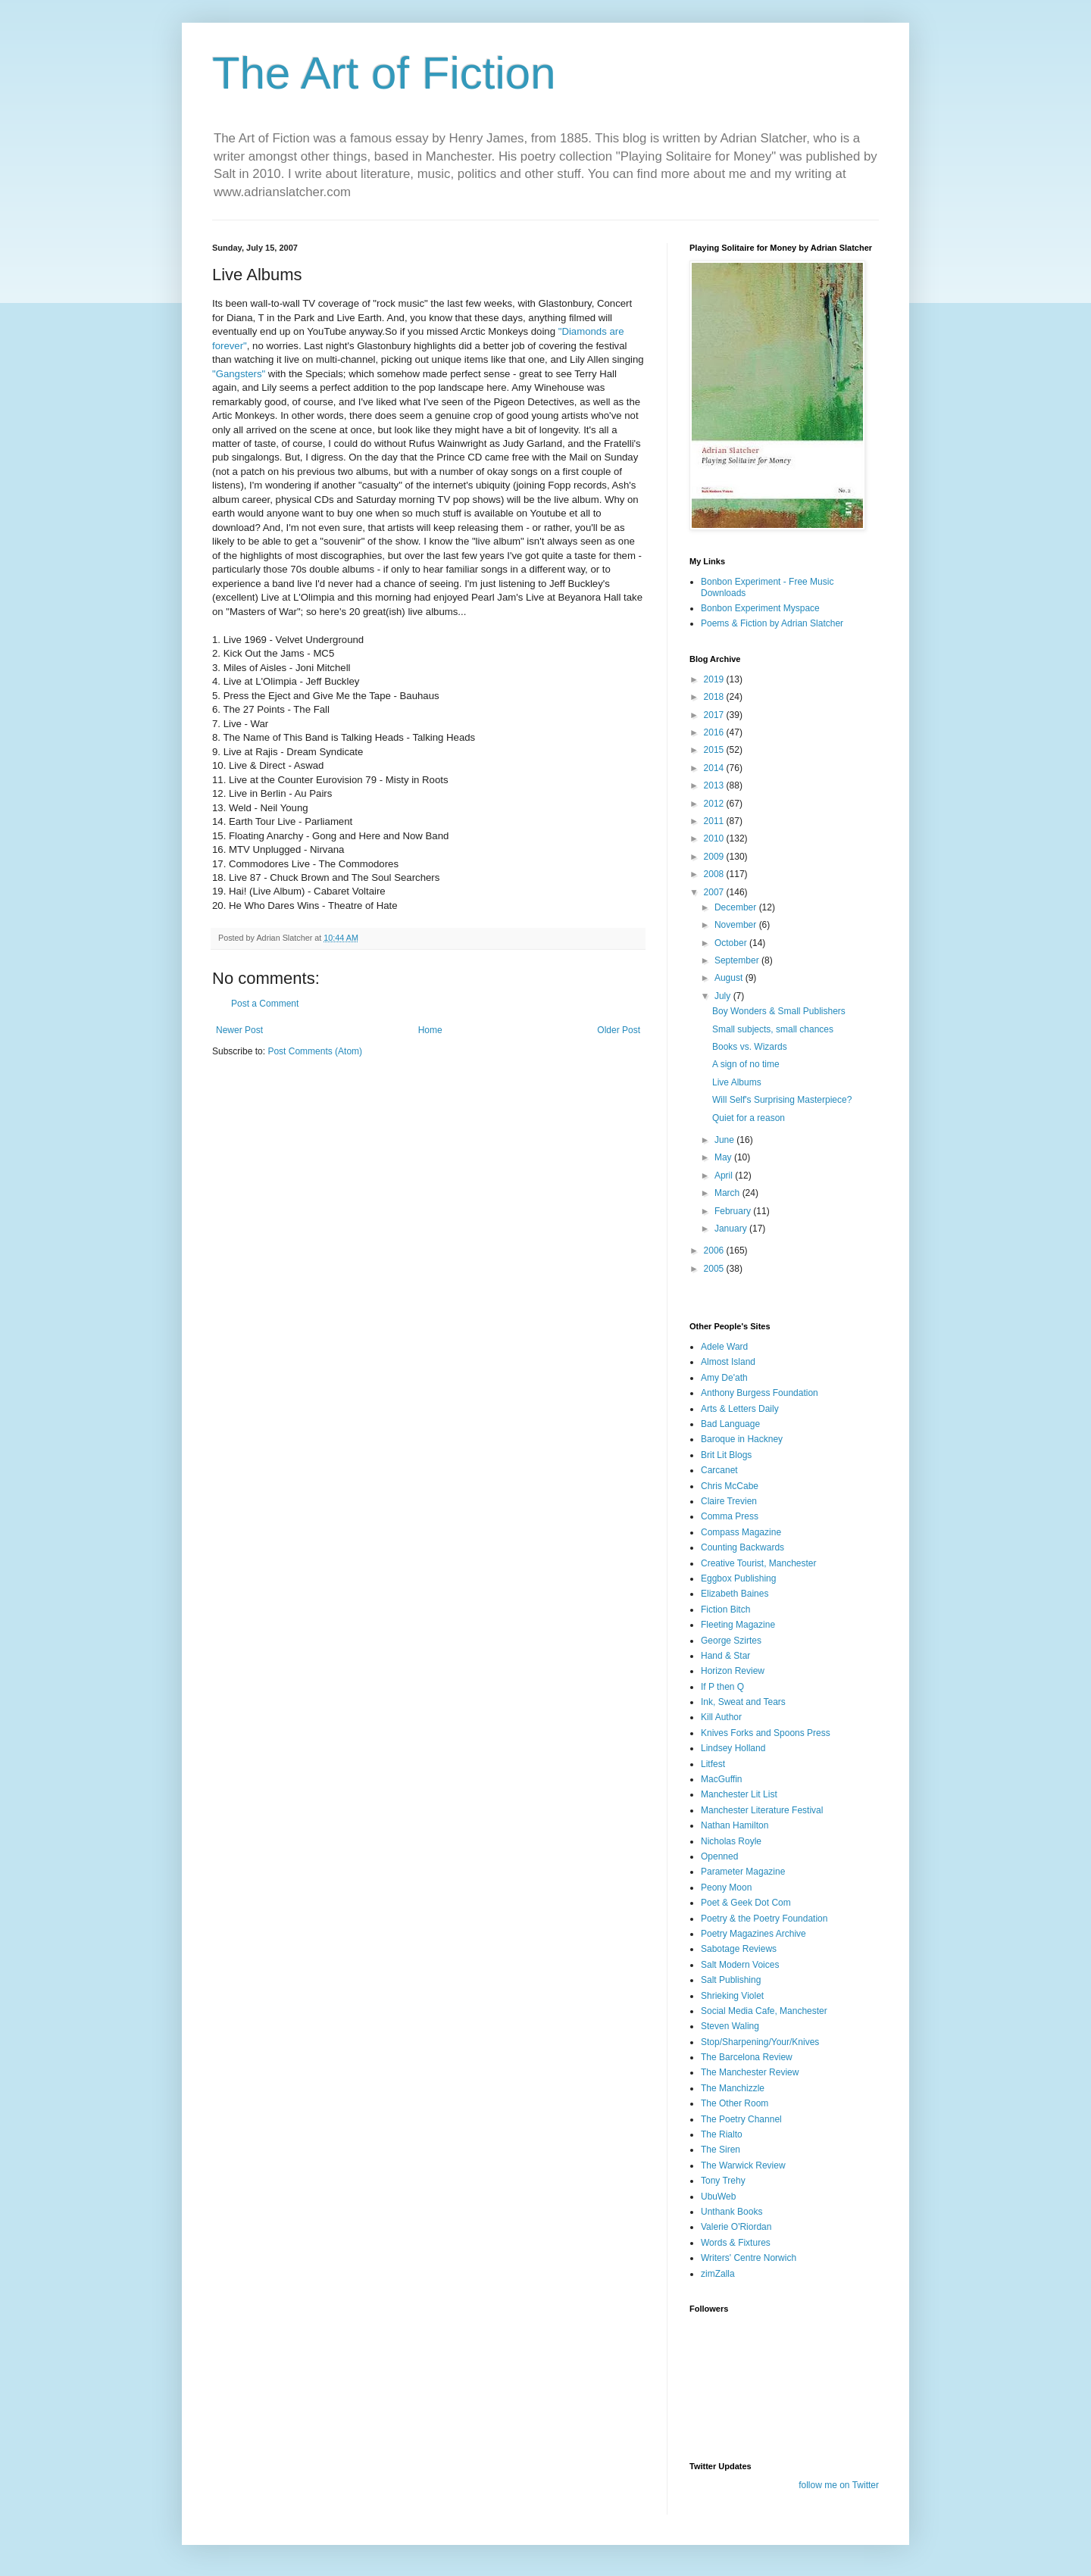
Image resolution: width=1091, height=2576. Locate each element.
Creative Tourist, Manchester (759, 1563)
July (723, 996)
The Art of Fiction (384, 73)
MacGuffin (721, 1779)
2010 (715, 838)
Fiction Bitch (725, 1609)
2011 (715, 821)
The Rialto (721, 2134)
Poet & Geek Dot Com (746, 1902)
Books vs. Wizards (749, 1046)
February (733, 1211)
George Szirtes (731, 1640)
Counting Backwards (742, 1547)
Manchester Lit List (739, 1794)
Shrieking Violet (732, 1996)
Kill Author (721, 1717)
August (730, 978)
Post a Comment (265, 1003)
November (736, 925)
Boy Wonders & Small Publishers (779, 1011)
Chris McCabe (729, 1486)
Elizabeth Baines (734, 1593)
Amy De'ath (724, 1377)
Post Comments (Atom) (314, 1051)
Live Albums (736, 1082)
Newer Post (239, 1030)
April (724, 1175)
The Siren (720, 2149)
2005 (715, 1268)
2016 (715, 732)
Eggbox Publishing (738, 1578)
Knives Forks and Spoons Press (765, 1733)
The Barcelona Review (746, 2057)
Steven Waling (730, 2026)
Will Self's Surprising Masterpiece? (782, 1099)
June (725, 1140)
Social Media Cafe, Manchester (764, 2011)
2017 (715, 715)
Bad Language (730, 1424)
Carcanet (719, 1470)
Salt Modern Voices (740, 1964)
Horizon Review (732, 1671)
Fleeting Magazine (738, 1624)
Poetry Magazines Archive (753, 1933)
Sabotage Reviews (739, 1949)
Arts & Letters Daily (740, 1409)
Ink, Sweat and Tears (743, 1702)
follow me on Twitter (839, 2485)
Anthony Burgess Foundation (759, 1393)
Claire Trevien (729, 1501)
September (737, 960)
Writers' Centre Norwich (748, 2258)
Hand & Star (725, 1655)
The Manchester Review (750, 2072)
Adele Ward (724, 1346)
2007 (715, 892)
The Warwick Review (743, 2165)
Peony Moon (726, 1887)
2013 (715, 785)
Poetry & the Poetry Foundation (764, 1918)
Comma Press (729, 1516)
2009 (715, 856)
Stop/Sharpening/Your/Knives (760, 2042)
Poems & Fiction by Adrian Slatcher (772, 623)
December (736, 907)
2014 (715, 768)
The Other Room (734, 2103)
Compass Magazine (741, 1532)
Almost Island (728, 1362)
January (731, 1228)
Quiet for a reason (748, 1118)
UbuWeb (718, 2196)
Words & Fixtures (736, 2242)
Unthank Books (731, 2211)
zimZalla (718, 2273)
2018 (715, 697)
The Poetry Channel (741, 2119)
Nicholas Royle (731, 1841)
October (731, 943)
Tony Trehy (723, 2180)
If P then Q (722, 1686)
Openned (719, 1856)
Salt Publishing (731, 1980)
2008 (715, 874)
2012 (715, 803)
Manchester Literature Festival (762, 1810)
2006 (715, 1250)
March (728, 1193)
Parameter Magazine (743, 1871)
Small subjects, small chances (772, 1029)
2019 (715, 679)
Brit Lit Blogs (726, 1455)
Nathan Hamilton (734, 1825)
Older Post (618, 1030)
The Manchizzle (732, 2088)
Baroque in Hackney (742, 1439)
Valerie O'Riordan (736, 2227)
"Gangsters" (238, 373)
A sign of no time (746, 1064)
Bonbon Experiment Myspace (760, 608)
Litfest (713, 1764)
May (724, 1157)
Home (430, 1030)
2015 (715, 750)
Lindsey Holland (733, 1748)
